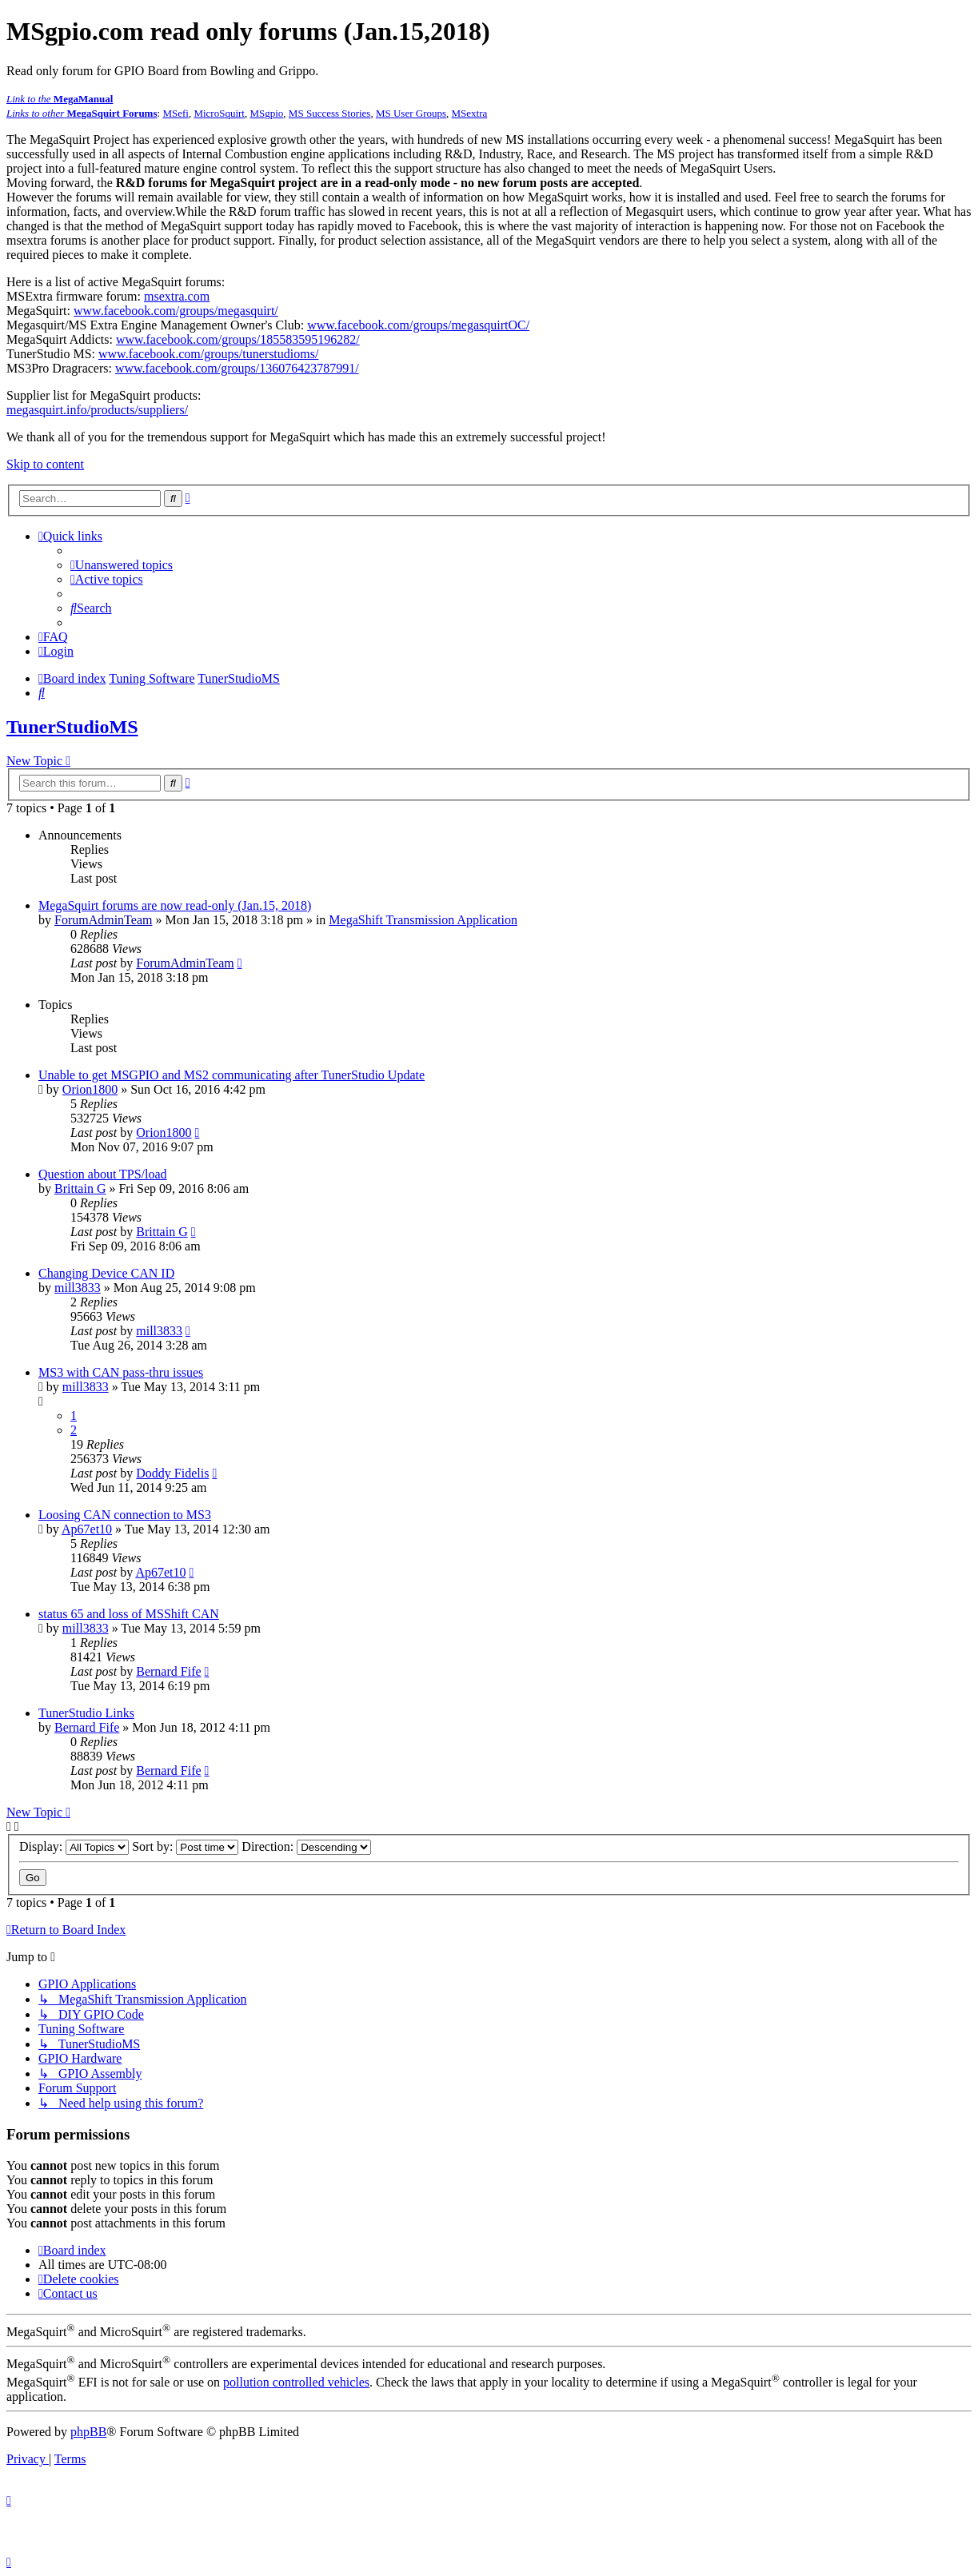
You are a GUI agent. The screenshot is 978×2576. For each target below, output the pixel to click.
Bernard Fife (168, 1671)
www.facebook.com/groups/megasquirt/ (176, 310)
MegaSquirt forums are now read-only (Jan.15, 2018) (174, 905)
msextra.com (177, 296)
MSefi (175, 113)
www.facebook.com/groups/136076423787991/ (237, 368)
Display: (74, 1846)
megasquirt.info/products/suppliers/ (97, 410)
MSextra (470, 113)
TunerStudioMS (72, 726)
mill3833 (77, 1287)
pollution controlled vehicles (296, 2382)
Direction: (306, 1846)
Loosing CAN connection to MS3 (124, 1514)
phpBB (88, 2431)
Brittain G (80, 1188)
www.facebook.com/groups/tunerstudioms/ (208, 354)
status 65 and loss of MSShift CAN (128, 1614)
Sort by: (185, 1846)
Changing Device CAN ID (106, 1273)
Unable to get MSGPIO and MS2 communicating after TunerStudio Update (231, 1075)
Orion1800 (90, 1089)
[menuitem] (121, 565)
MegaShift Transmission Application (423, 920)
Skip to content (45, 464)
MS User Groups (411, 113)
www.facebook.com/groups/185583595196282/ (238, 339)
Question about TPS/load (102, 1174)
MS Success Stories (330, 113)
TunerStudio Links (86, 1713)
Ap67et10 (87, 1529)
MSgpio (266, 113)
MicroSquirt (219, 113)
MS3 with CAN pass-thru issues (120, 1372)
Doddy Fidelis (172, 1473)
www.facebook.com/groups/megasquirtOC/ (418, 325)
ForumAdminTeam (103, 920)
